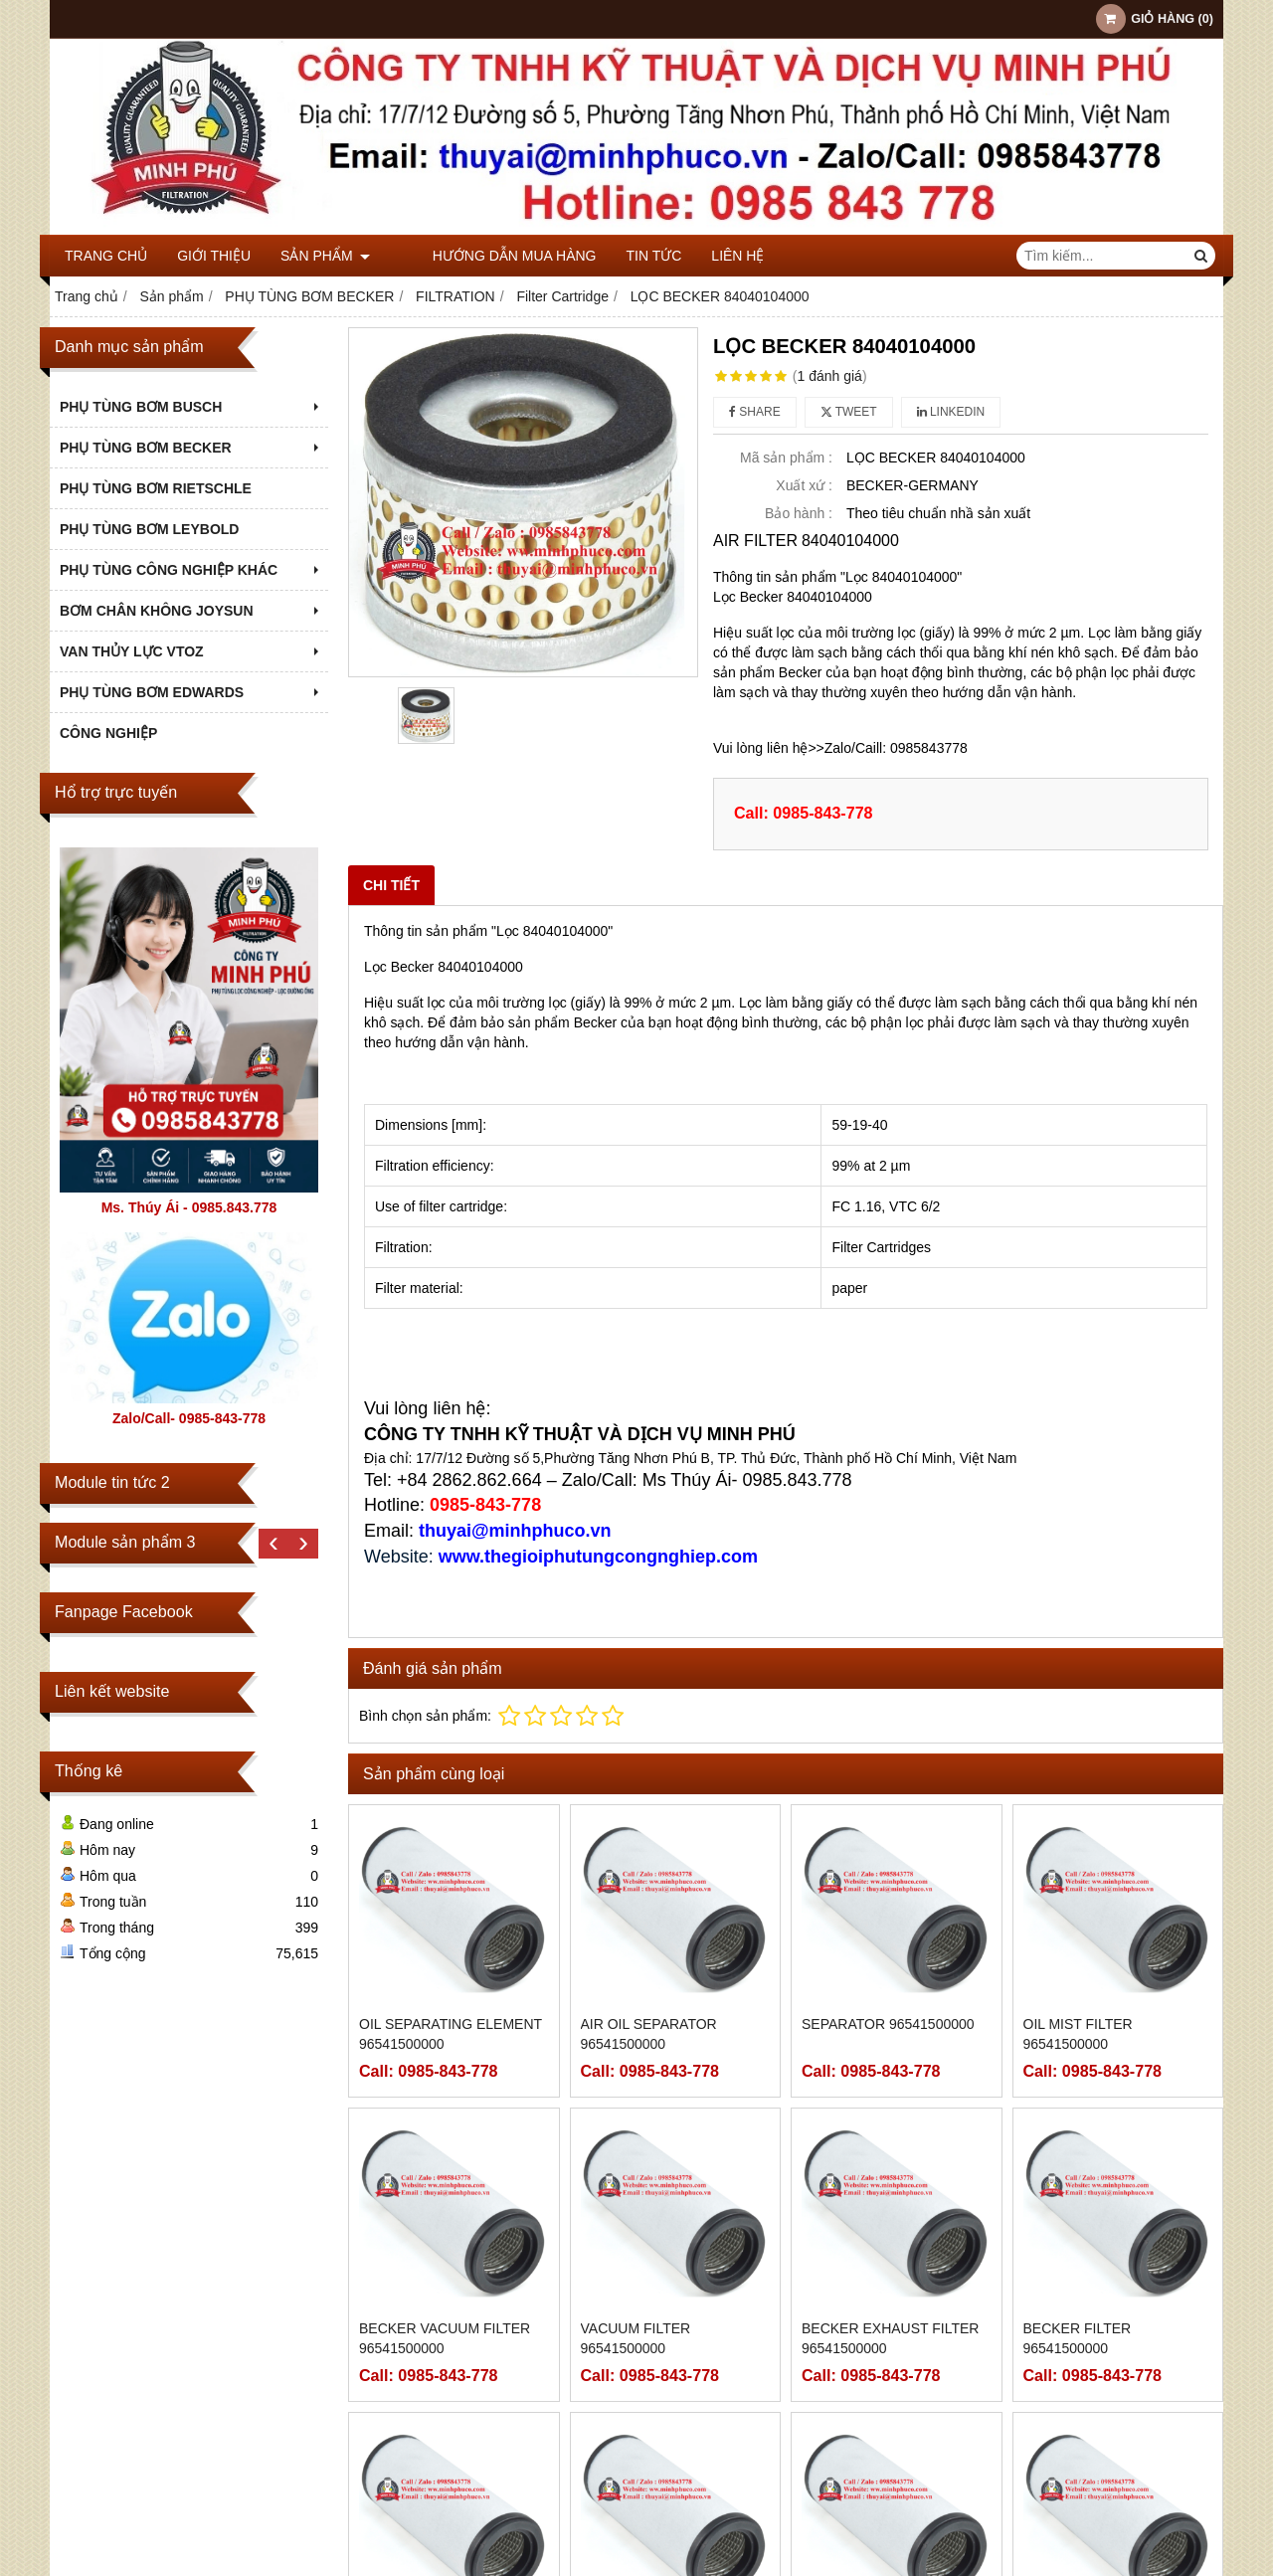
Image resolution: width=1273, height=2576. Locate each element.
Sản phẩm (325, 256)
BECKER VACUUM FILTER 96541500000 (444, 2338)
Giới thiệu (214, 256)
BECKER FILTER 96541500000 (1077, 2338)
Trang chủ (106, 256)
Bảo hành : (798, 513)
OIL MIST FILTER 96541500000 (1078, 2034)
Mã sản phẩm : (786, 457)
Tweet (848, 412)
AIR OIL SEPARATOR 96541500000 (649, 2034)
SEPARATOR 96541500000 (888, 2024)
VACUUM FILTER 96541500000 (636, 2338)
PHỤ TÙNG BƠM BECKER (191, 448)
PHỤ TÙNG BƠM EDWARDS (191, 692)
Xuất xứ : (804, 485)
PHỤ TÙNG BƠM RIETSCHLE (156, 488)
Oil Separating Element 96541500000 (450, 2034)
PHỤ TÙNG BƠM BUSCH (191, 407)
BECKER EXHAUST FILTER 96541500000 (890, 2338)
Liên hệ (705, 256)
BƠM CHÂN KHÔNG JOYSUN (191, 611)
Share (755, 412)
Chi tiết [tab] (391, 885)
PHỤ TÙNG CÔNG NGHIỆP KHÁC (191, 570)
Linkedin (951, 412)
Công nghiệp (108, 733)
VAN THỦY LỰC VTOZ (191, 651)
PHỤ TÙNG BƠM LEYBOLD (149, 529)
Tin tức (621, 256)
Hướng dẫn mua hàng (482, 256)
